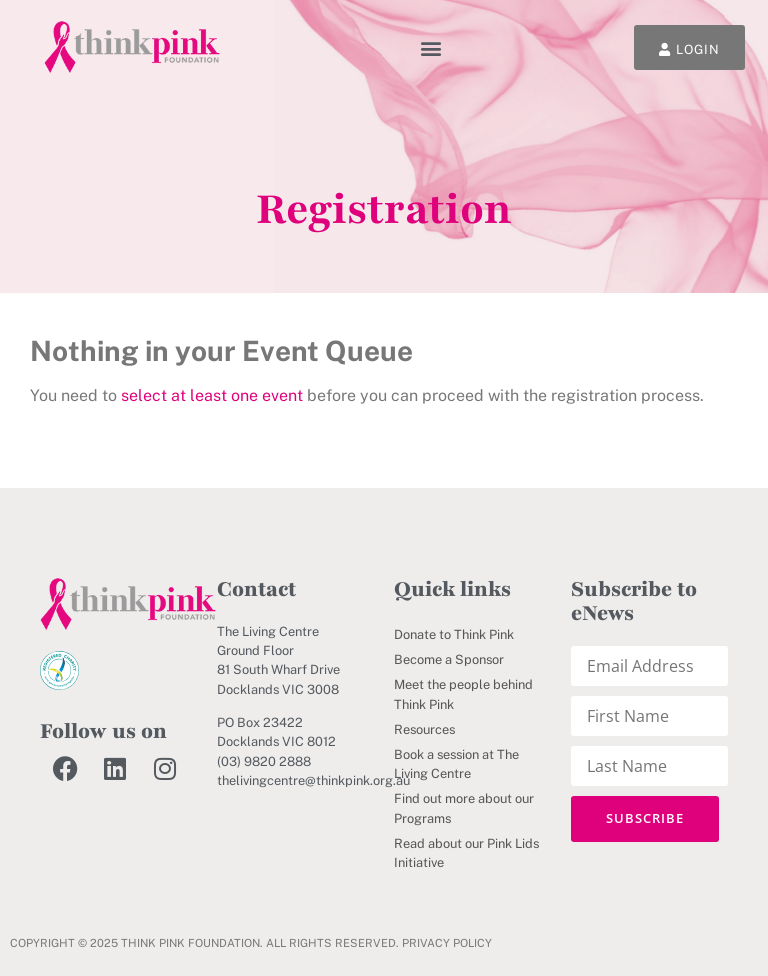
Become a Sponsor (449, 659)
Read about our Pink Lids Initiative (466, 853)
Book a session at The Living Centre (456, 764)
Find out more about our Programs (464, 808)
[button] (431, 47)
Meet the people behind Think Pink (463, 694)
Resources (424, 729)
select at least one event (212, 395)
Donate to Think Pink (454, 634)
